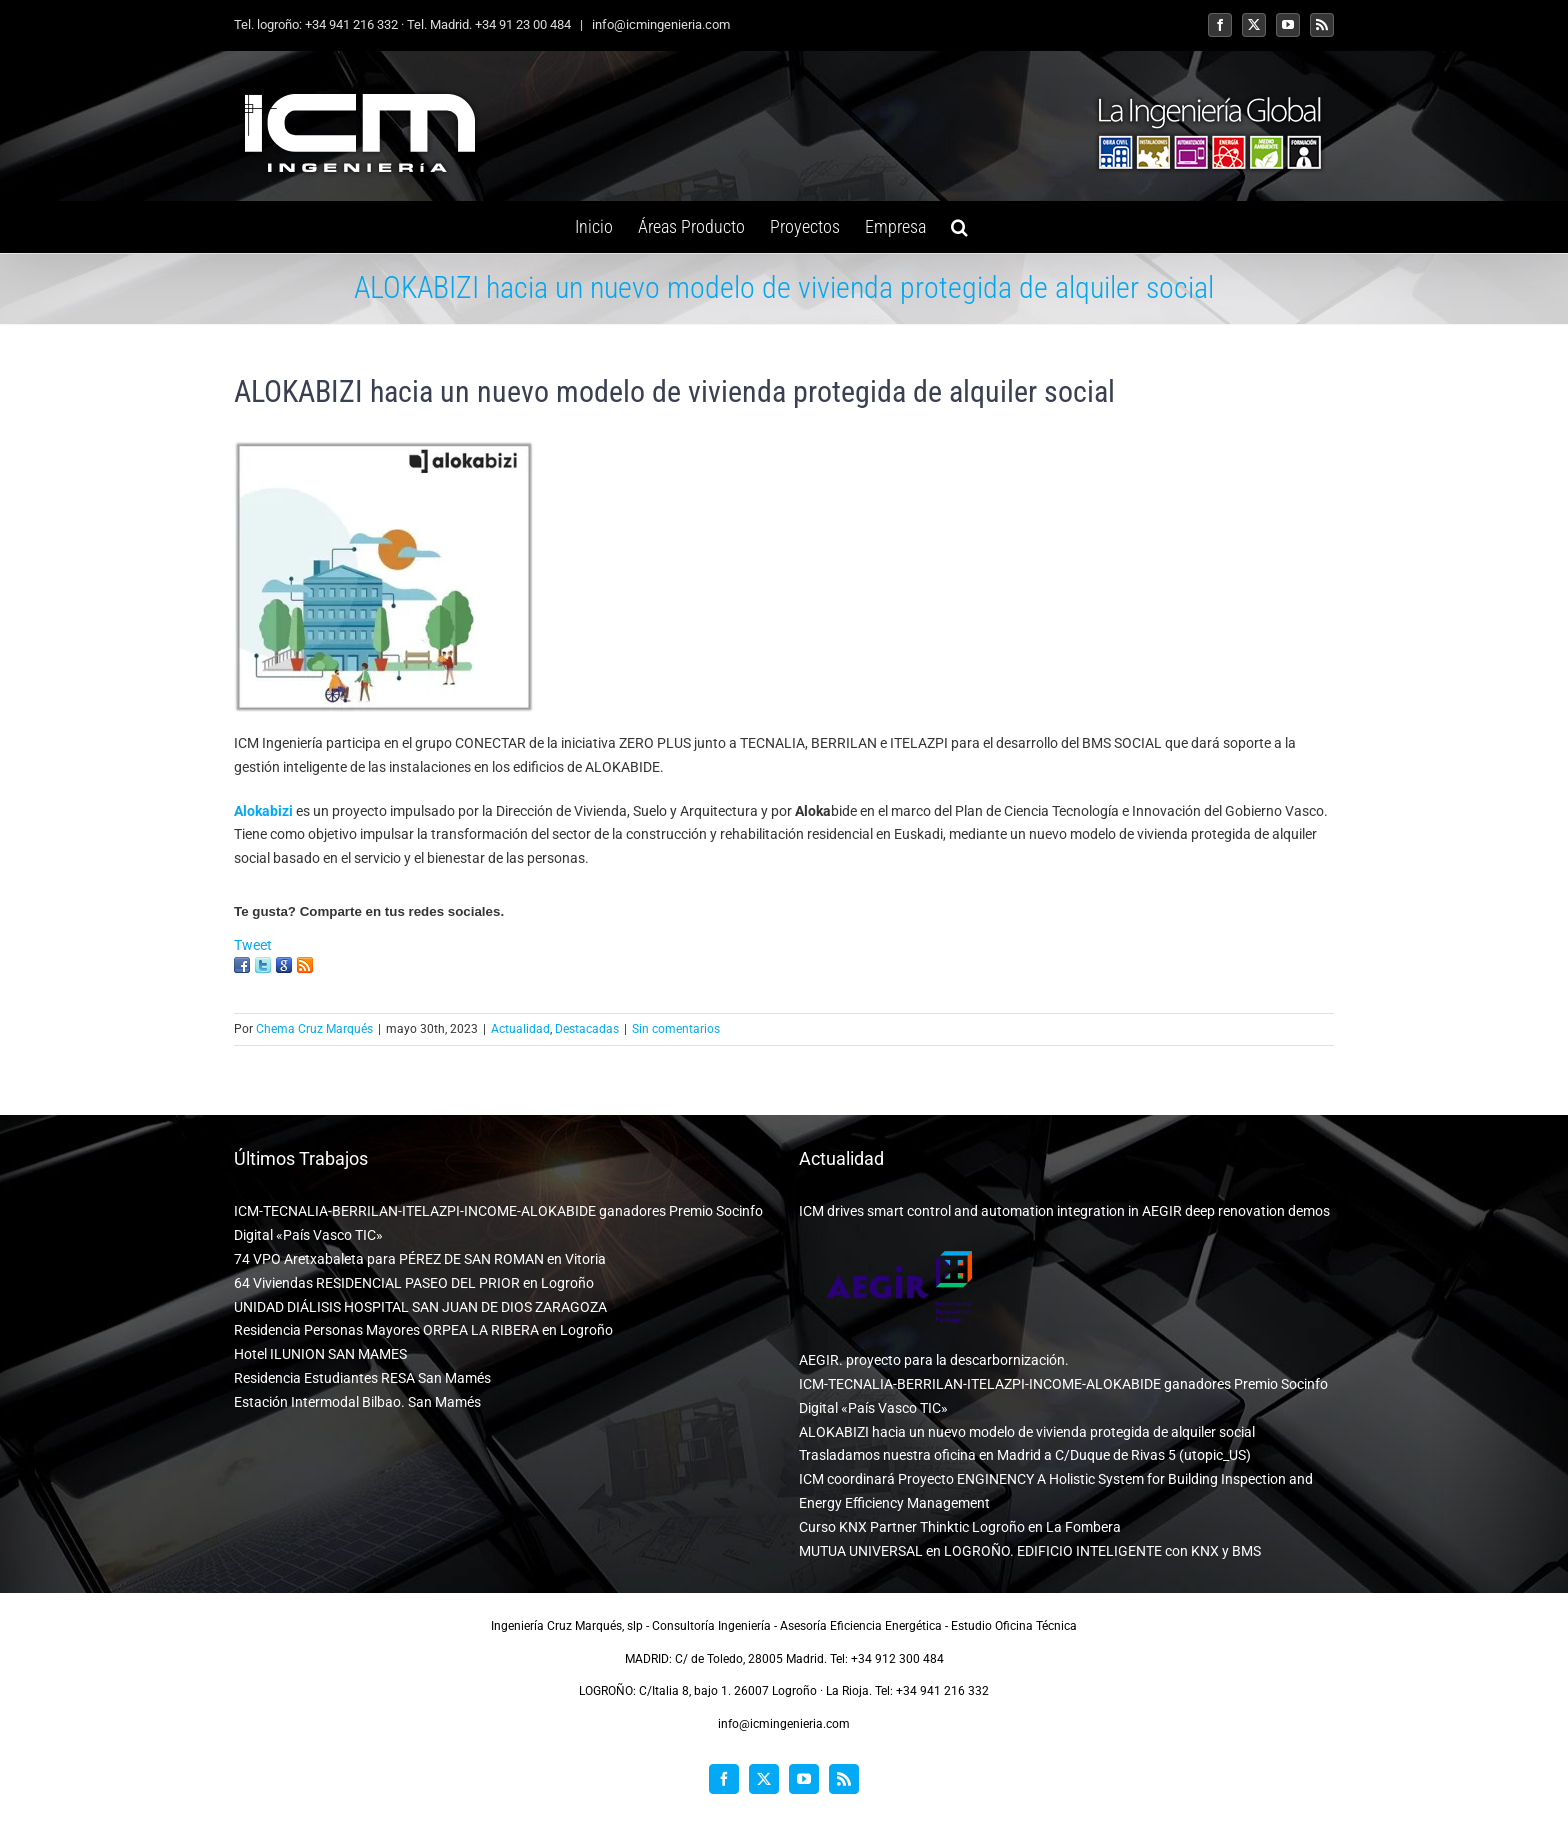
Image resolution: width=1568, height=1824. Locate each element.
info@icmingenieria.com (659, 24)
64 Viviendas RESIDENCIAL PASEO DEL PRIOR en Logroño (414, 1283)
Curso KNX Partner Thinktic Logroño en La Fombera (960, 1527)
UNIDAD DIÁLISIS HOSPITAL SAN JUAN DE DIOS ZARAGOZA (420, 1307)
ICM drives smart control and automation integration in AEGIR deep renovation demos (1064, 1211)
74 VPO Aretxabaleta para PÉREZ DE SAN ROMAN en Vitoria (420, 1259)
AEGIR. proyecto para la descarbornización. (934, 1360)
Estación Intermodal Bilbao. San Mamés (357, 1402)
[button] (959, 227)
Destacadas (587, 1029)
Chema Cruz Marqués (314, 1029)
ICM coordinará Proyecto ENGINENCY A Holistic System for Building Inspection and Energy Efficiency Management (1056, 1491)
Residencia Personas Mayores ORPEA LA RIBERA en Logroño (423, 1330)
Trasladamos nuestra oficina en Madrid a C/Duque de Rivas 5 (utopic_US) (1025, 1455)
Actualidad (520, 1029)
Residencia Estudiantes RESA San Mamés (362, 1378)
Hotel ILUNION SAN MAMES (320, 1354)
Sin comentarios (676, 1029)
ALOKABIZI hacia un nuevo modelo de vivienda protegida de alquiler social (1027, 1432)
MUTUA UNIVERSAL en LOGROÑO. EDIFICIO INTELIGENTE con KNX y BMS (1030, 1551)
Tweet (253, 945)
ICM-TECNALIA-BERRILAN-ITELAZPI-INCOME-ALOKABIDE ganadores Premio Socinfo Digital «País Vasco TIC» (498, 1223)
